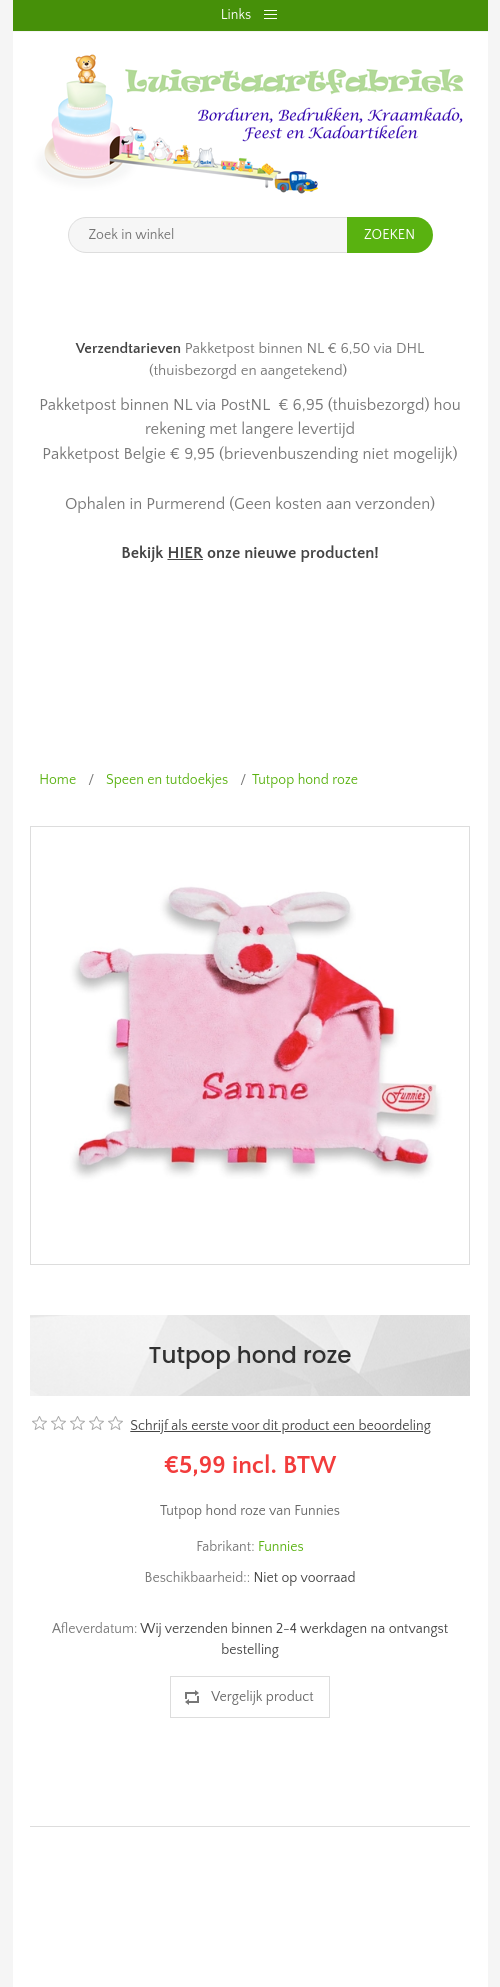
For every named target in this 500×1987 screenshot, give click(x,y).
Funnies (281, 1547)
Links (236, 15)
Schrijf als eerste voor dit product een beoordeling (280, 1426)
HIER (184, 553)
